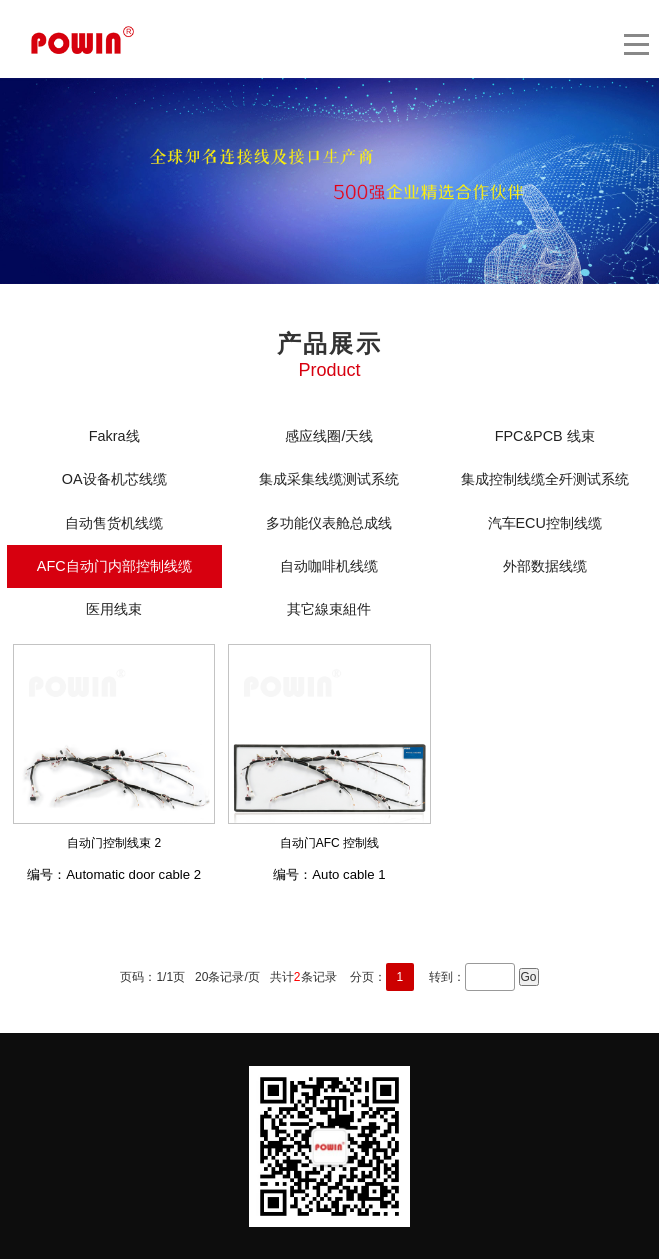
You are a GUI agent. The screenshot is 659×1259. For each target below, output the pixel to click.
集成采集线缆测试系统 (329, 479)
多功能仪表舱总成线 (329, 523)
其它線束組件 (329, 609)
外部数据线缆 (545, 566)
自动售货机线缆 (114, 523)
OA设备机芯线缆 (114, 479)
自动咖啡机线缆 (329, 566)
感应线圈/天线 (329, 436)
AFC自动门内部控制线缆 (114, 566)
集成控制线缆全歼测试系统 (545, 479)
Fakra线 (114, 436)
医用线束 (114, 609)
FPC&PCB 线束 (545, 436)
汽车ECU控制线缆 (545, 523)
